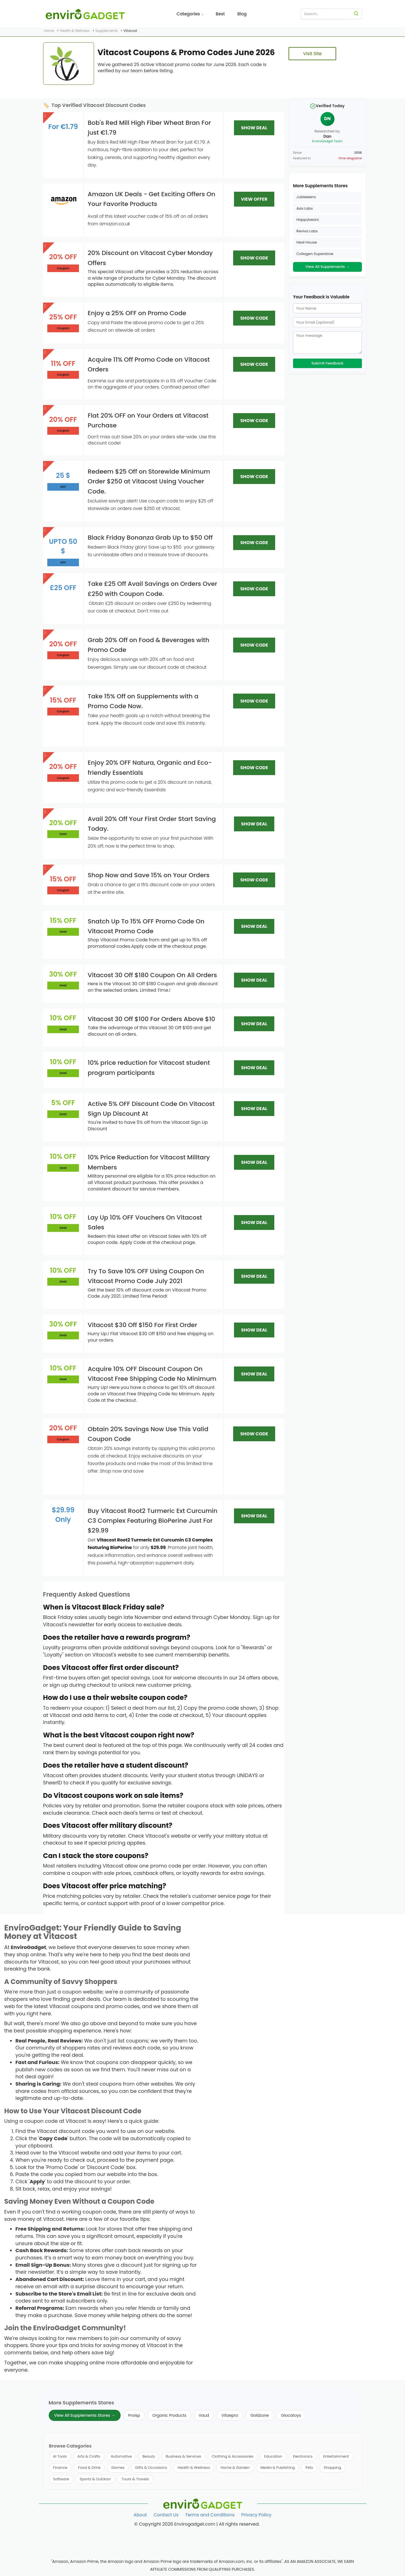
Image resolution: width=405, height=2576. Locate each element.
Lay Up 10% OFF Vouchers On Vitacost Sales (145, 1222)
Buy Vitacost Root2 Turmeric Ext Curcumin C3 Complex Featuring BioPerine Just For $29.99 (152, 1520)
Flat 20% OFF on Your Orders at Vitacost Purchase (148, 420)
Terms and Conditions (210, 2515)
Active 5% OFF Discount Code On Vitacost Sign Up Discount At (151, 1108)
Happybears (307, 219)
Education (273, 2456)
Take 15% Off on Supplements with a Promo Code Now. (143, 701)
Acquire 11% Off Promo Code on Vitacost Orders (149, 364)
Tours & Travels (135, 2479)
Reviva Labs (307, 231)
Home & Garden (235, 2467)
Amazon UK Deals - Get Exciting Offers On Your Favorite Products (151, 199)
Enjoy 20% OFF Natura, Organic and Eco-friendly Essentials (150, 767)
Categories (190, 14)
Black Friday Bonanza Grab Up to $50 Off (150, 537)
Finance (60, 2467)
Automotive (121, 2456)
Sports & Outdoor (95, 2479)
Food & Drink (89, 2467)
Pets (309, 2467)
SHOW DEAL (254, 128)
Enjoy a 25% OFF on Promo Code (137, 313)
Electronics (303, 2456)
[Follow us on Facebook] (356, 2526)
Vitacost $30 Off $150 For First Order (142, 1325)
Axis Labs (304, 208)
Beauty (148, 2456)
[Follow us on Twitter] (356, 2538)
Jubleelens (306, 197)
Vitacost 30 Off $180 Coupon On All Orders (152, 975)
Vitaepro (229, 2415)
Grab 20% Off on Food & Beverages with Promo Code (148, 645)
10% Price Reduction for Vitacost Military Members (149, 1162)
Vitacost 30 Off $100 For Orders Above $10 (151, 1019)
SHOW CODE (254, 258)
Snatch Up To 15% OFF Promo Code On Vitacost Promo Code (146, 926)
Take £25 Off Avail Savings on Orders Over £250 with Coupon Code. (152, 588)
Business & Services (183, 2456)
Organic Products (169, 2415)
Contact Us (166, 2515)
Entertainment (336, 2456)
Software (61, 2479)
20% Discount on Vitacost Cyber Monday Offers (150, 258)
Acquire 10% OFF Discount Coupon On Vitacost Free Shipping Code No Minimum (152, 1374)
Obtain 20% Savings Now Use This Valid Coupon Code (148, 1434)
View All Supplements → (327, 266)
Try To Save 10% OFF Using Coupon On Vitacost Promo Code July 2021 (146, 1276)
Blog (242, 14)
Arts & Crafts (89, 2456)
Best (220, 14)
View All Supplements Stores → (84, 2415)
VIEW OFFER (254, 199)
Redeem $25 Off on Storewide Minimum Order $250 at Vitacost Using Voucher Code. (149, 481)
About (140, 2515)
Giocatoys (291, 2415)
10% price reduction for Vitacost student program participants (149, 1067)
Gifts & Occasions (151, 2467)
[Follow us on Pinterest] (356, 2549)
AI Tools (60, 2456)
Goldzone (260, 2415)
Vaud (204, 2415)
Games (117, 2467)
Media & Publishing (277, 2467)
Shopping (332, 2467)
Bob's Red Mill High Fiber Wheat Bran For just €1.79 (149, 127)
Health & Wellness (193, 2467)
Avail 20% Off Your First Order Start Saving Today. (152, 824)
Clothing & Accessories (233, 2456)
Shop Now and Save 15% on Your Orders (148, 875)
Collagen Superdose (314, 253)
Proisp (134, 2415)
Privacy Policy (256, 2515)
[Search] (356, 14)
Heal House (306, 242)
